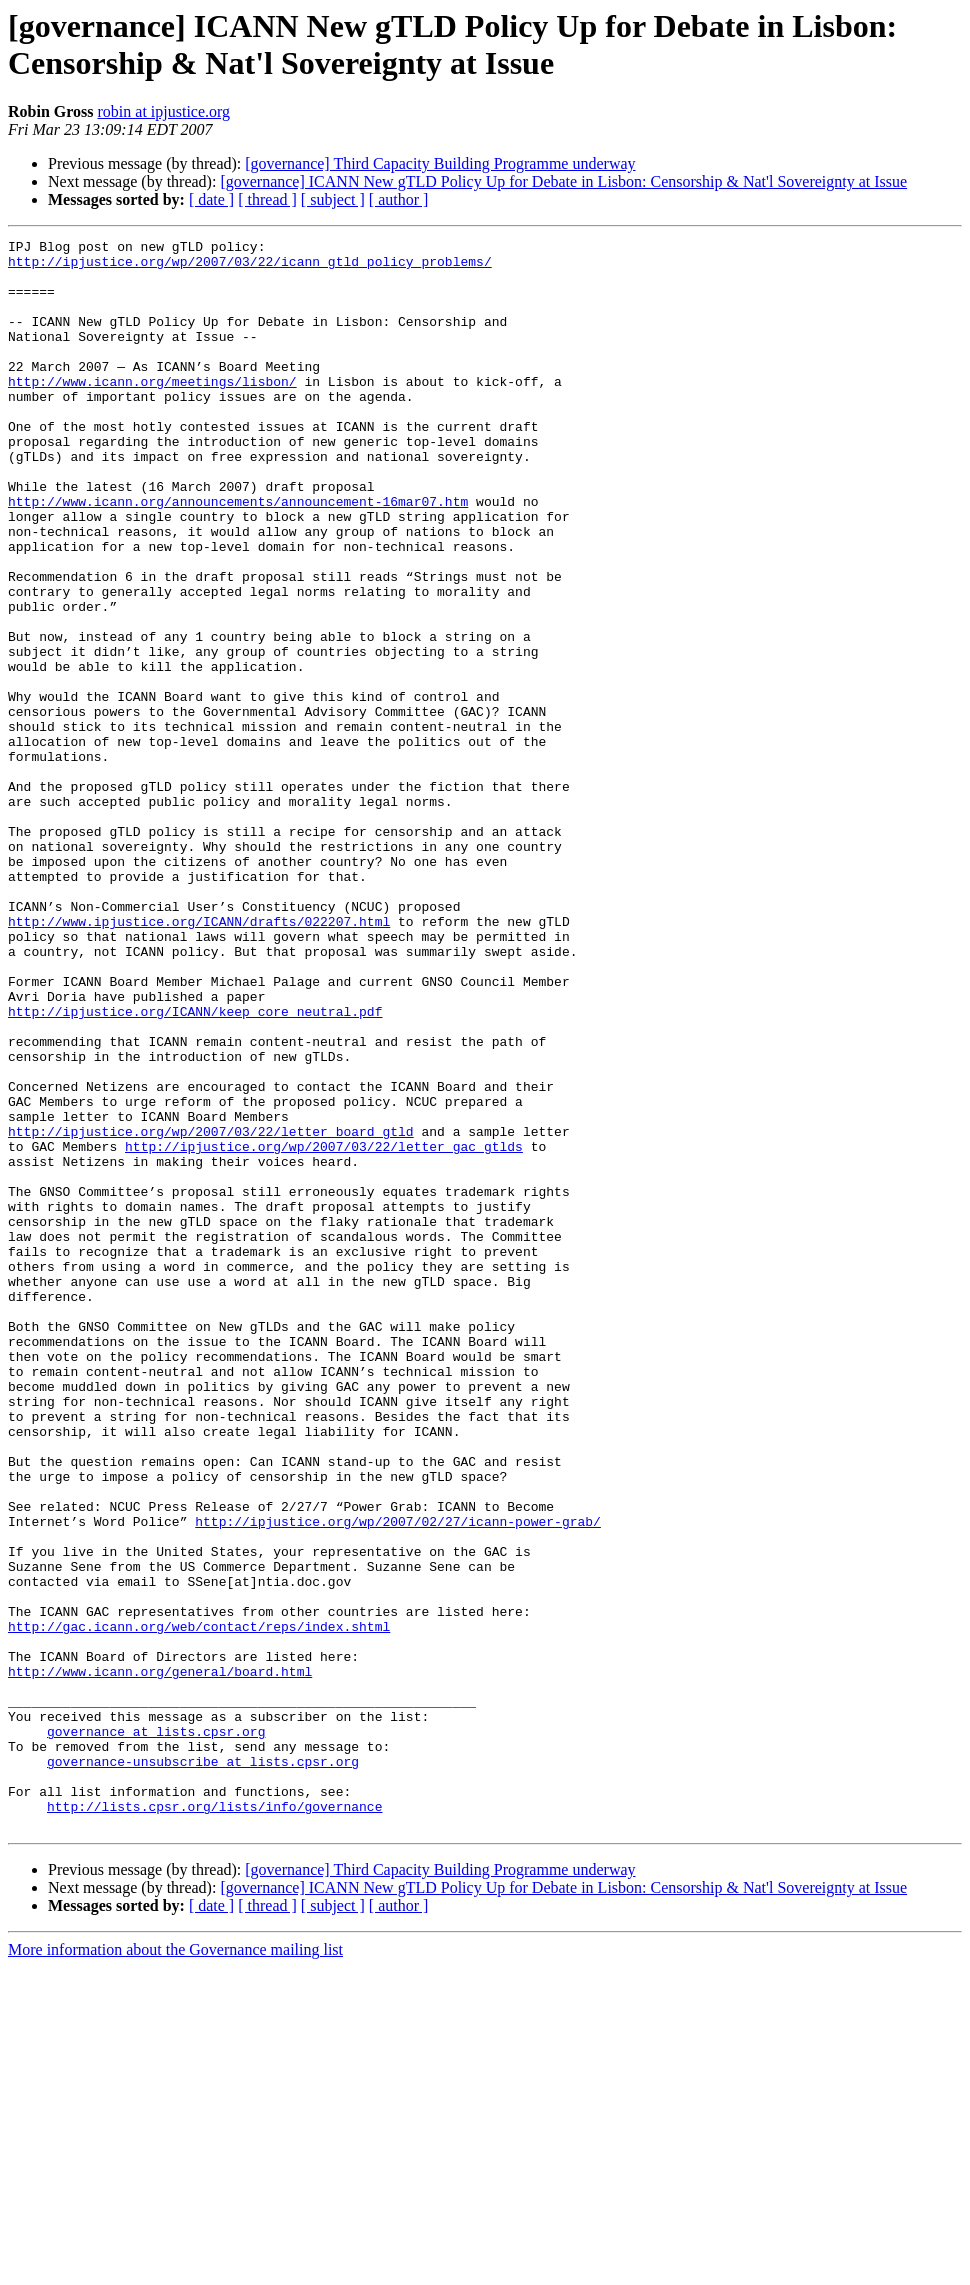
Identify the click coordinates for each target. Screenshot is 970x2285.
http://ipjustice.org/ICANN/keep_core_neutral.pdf (195, 1167)
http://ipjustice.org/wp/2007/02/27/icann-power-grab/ (398, 1779)
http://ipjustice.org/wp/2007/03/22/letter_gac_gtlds (324, 1329)
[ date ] (211, 199)
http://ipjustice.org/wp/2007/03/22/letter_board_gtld (211, 1311)
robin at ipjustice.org (164, 111)
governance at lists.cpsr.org (156, 2031)
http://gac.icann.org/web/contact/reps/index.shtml (199, 1905)
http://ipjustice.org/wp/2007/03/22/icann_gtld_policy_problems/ (250, 267)
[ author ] (399, 199)
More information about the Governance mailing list (175, 2267)
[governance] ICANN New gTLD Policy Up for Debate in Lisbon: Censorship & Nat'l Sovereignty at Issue (563, 181)
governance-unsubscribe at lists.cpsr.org (203, 2067)
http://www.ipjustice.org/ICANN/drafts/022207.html (199, 1059)
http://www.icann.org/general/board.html (160, 1959)
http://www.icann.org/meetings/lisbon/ (152, 411)
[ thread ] (267, 199)
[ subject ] (333, 199)
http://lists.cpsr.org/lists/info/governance (214, 2121)
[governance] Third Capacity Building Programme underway (440, 163)
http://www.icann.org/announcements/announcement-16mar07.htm (238, 555)
